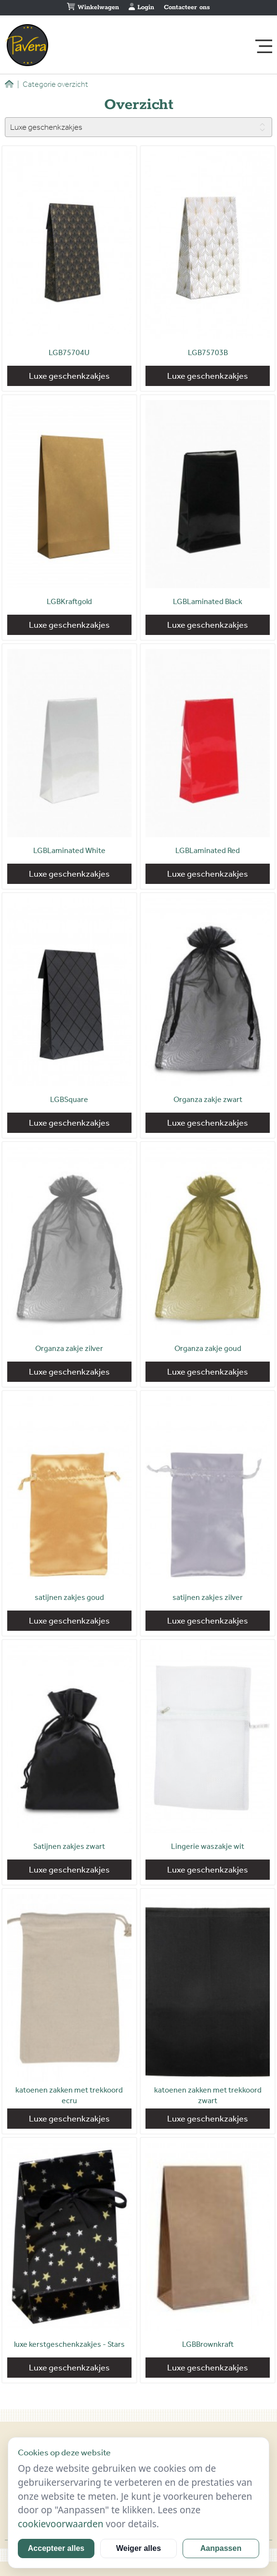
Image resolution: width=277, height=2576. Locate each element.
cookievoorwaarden (61, 2523)
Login (141, 7)
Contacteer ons (187, 7)
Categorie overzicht (52, 84)
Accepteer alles (56, 2548)
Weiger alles (138, 2548)
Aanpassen (220, 2548)
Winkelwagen (93, 7)
